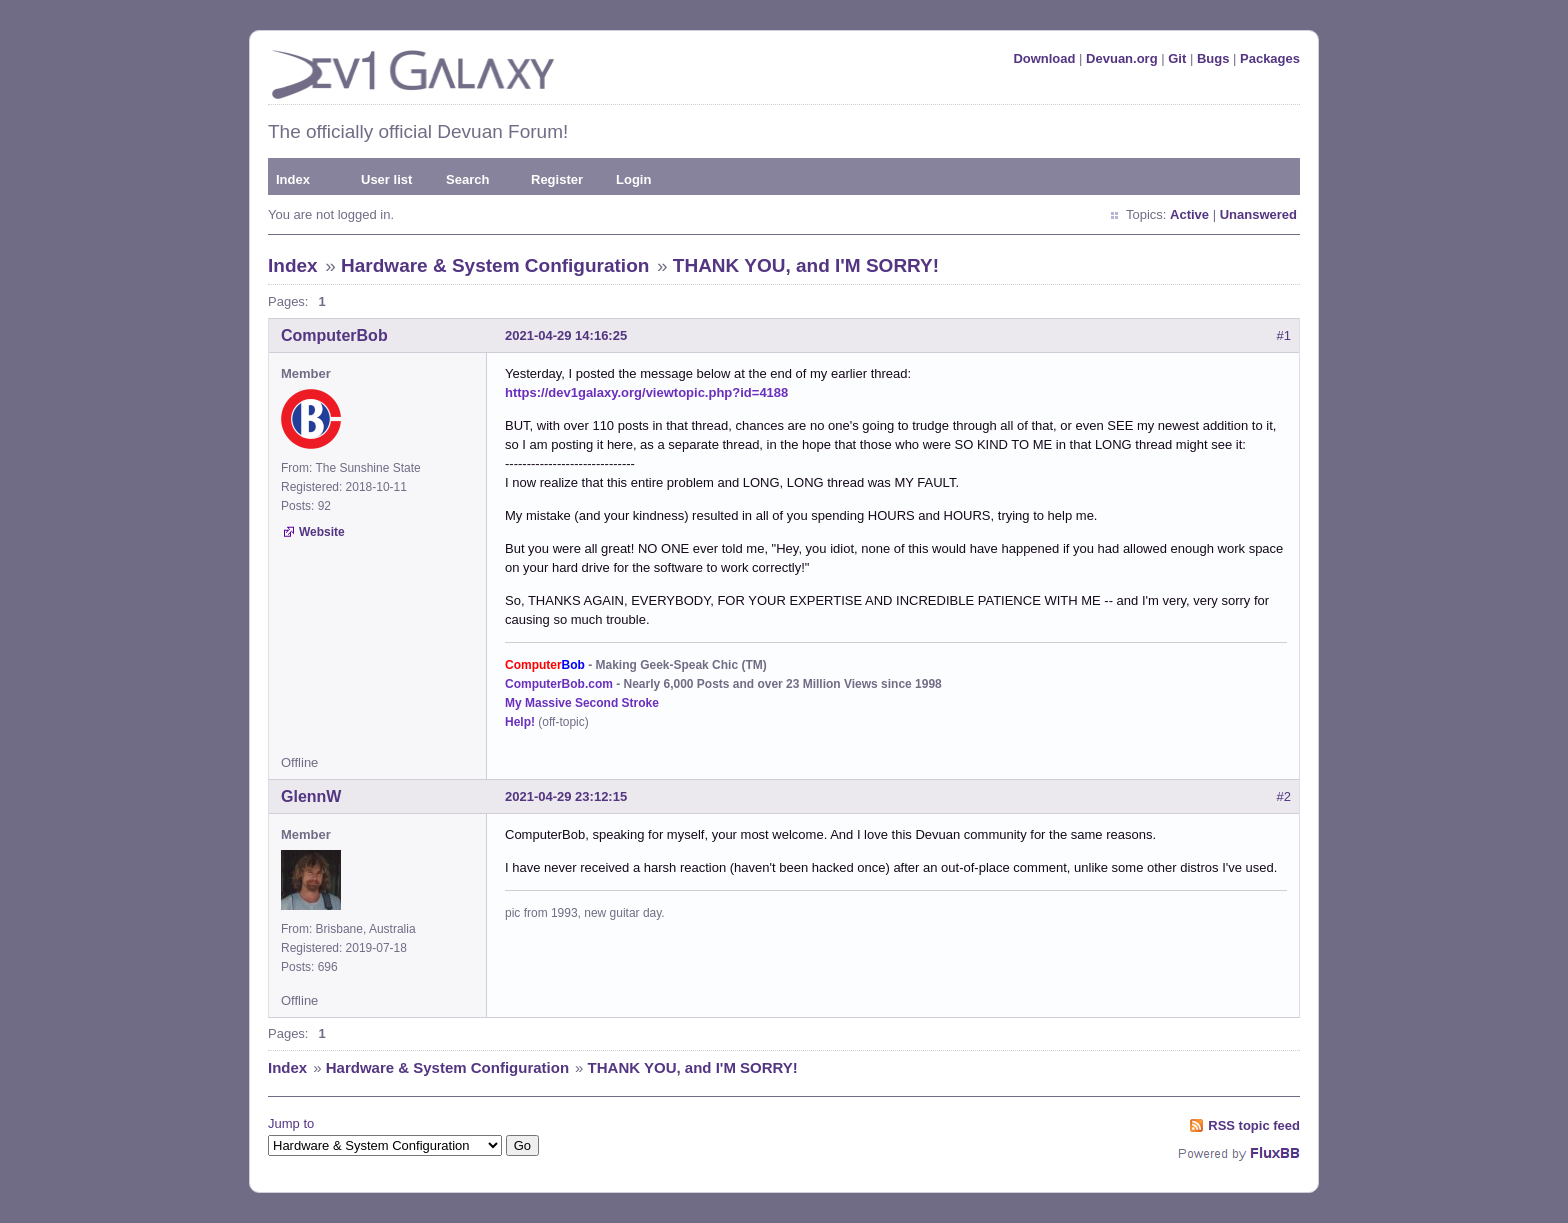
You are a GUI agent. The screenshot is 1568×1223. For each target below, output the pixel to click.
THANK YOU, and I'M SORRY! (806, 265)
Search (467, 179)
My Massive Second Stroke (582, 703)
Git (1177, 58)
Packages (1270, 58)
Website (322, 532)
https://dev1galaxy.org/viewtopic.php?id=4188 (646, 392)
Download (1044, 58)
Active (1189, 214)
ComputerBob (334, 335)
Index (293, 179)
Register (557, 179)
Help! (520, 722)
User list (386, 179)
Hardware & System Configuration (495, 265)
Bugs (1213, 58)
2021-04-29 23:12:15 (566, 796)
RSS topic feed (1254, 1125)
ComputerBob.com (559, 684)
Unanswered (1258, 214)
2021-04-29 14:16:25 (566, 335)
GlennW (311, 796)
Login (633, 179)
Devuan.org (1122, 58)
